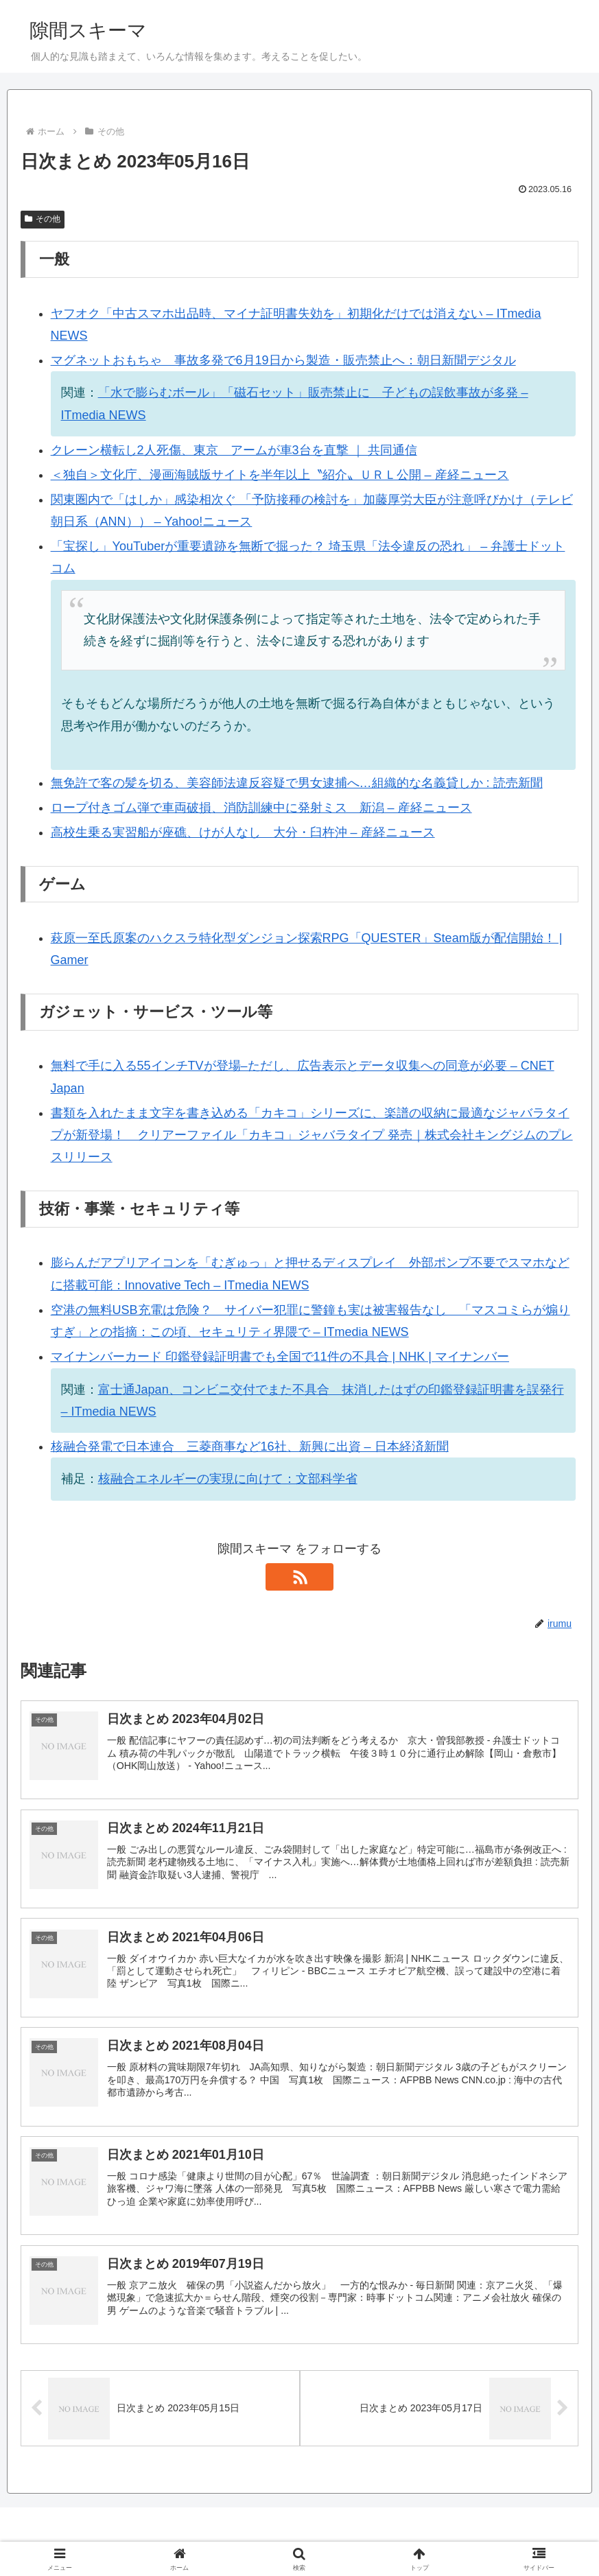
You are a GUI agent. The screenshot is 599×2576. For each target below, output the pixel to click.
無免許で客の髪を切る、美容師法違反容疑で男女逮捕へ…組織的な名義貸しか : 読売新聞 (297, 783)
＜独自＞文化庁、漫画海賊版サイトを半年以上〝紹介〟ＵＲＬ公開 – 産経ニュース (280, 475)
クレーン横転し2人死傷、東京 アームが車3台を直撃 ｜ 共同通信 (234, 450)
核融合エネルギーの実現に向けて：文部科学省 (227, 1479)
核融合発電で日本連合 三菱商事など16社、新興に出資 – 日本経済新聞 (250, 1446)
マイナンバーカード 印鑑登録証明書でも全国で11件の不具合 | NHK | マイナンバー (280, 1356)
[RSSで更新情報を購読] (300, 1577)
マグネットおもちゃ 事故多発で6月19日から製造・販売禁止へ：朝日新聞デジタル (283, 360)
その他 (42, 219)
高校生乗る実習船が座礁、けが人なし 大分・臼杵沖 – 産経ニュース (243, 832)
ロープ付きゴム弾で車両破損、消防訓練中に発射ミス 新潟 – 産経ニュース (261, 808)
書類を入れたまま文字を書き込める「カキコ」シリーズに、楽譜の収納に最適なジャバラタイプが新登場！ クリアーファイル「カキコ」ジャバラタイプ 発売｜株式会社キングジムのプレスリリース (312, 1135)
